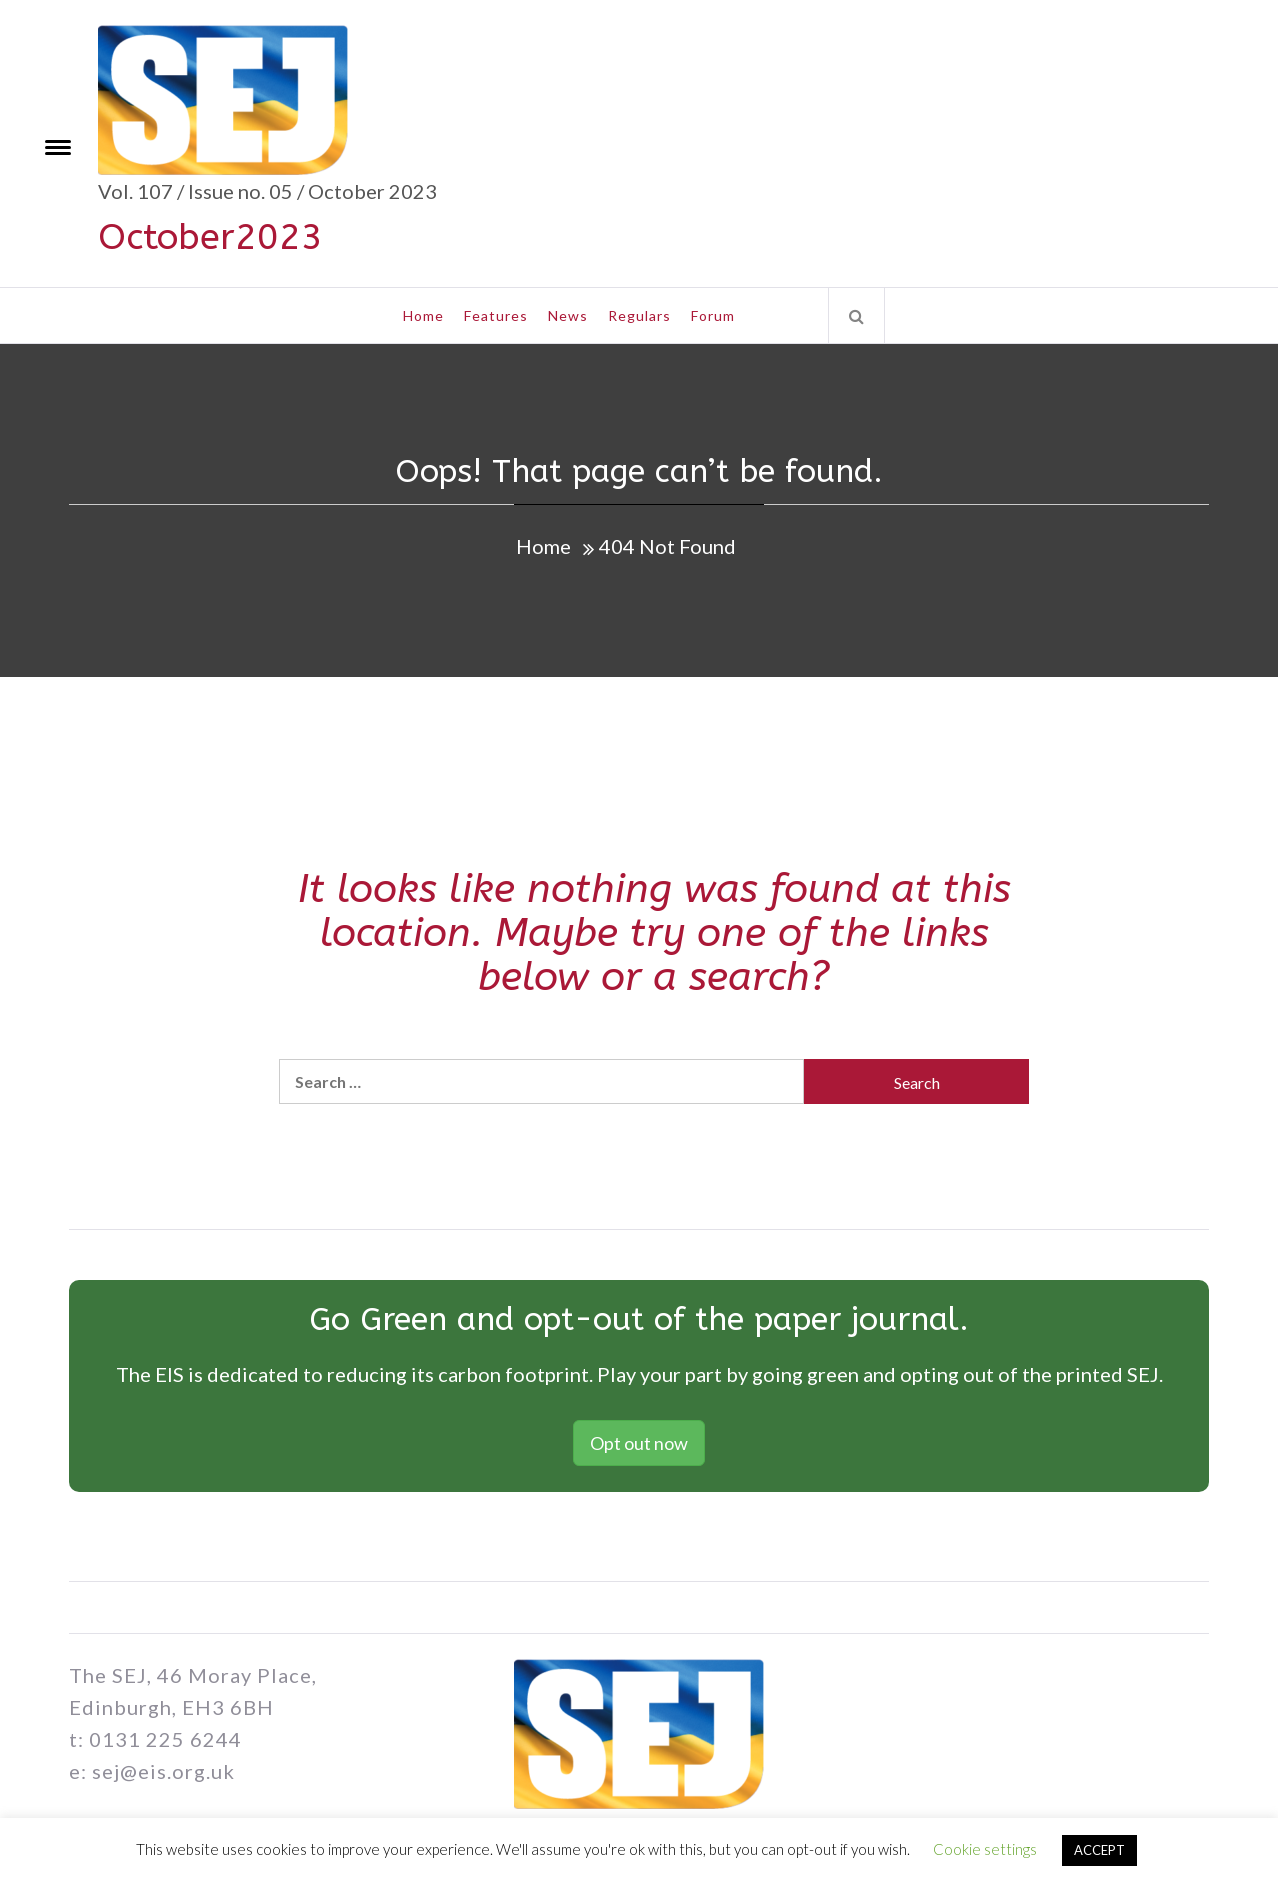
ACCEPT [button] (1099, 1850)
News (568, 315)
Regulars (639, 315)
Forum (713, 315)
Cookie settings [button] (985, 1849)
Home (423, 315)
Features (496, 315)
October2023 (210, 237)
